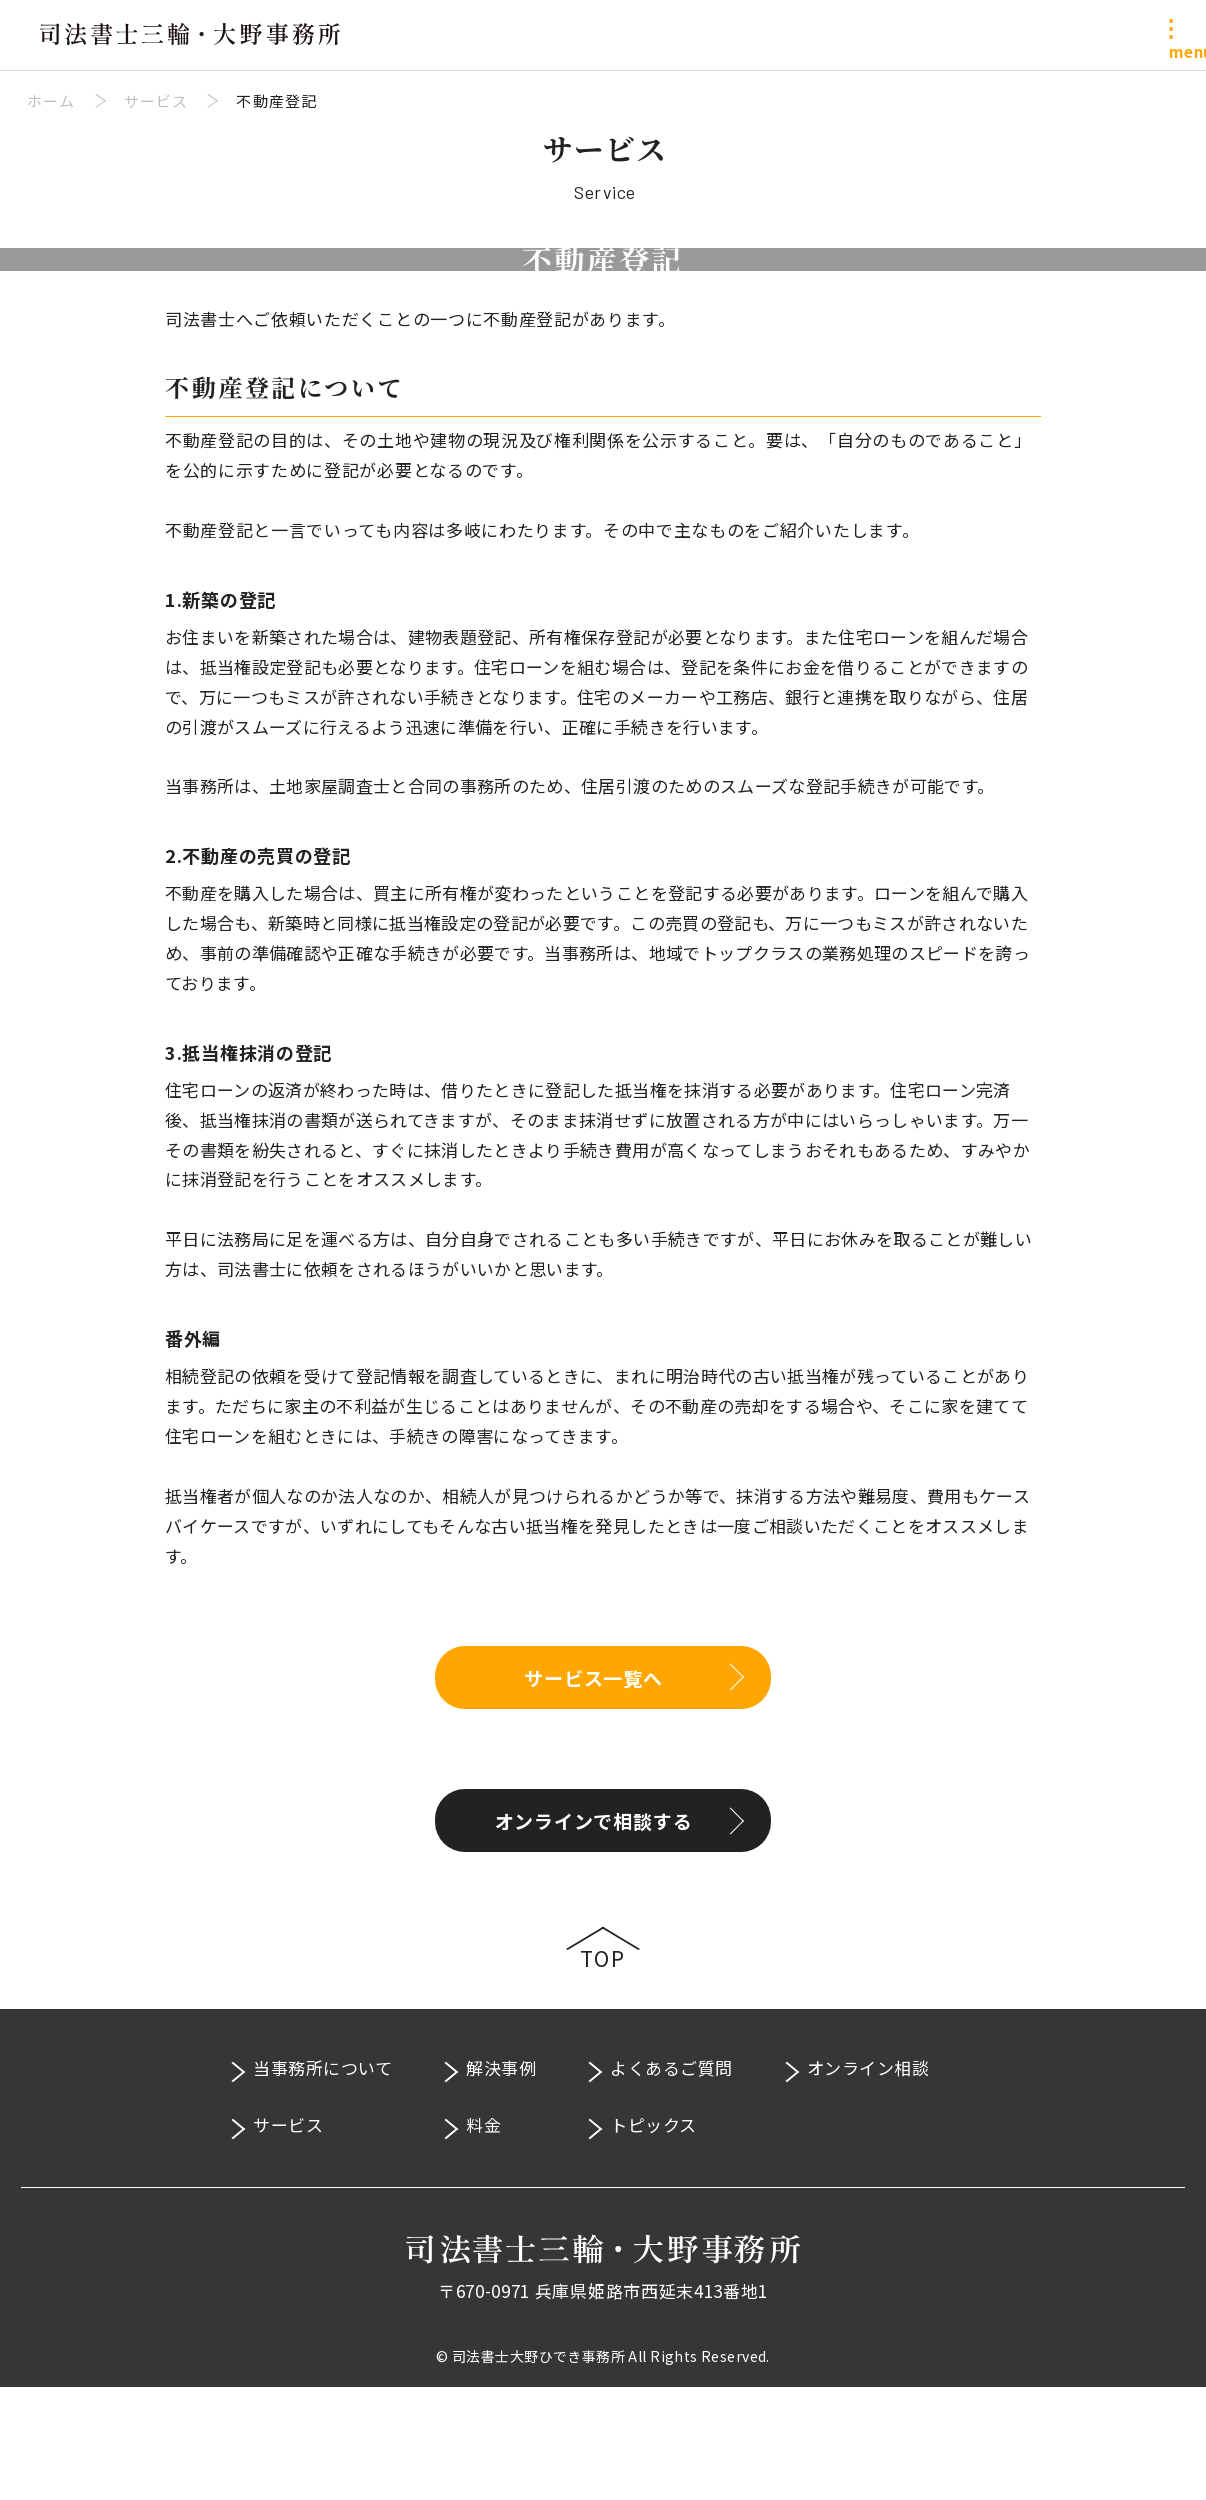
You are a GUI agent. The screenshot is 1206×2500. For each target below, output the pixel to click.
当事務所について (322, 2180)
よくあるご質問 (671, 2180)
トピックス (653, 2237)
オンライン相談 (868, 2180)
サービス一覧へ (593, 1789)
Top (603, 2071)
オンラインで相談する (594, 1933)
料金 (483, 2237)
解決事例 (501, 2180)
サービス (288, 2237)
